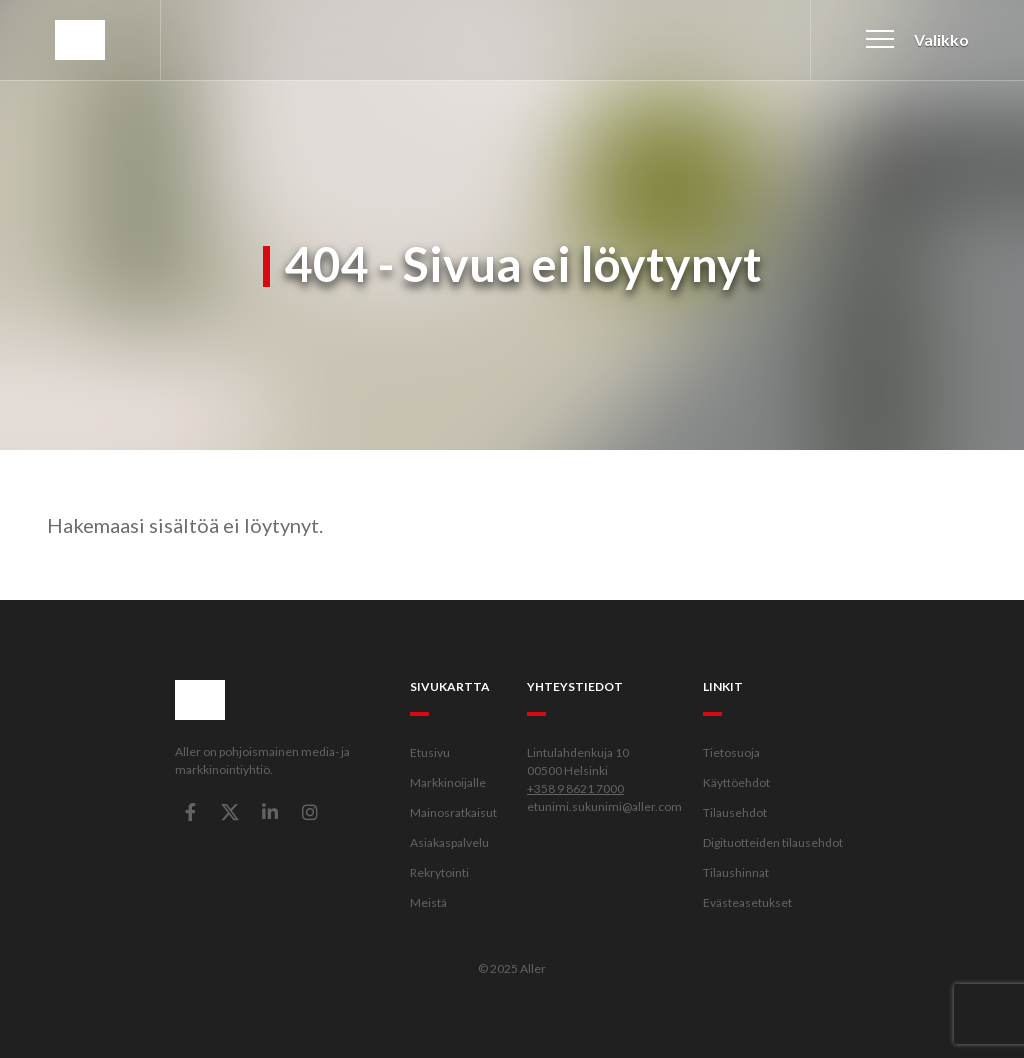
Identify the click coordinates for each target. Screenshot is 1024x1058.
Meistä (428, 902)
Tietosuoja (731, 752)
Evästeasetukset (747, 902)
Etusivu (430, 752)
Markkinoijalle (448, 782)
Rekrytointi (439, 872)
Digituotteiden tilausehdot (773, 842)
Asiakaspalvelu (449, 842)
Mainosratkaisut (453, 812)
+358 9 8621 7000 (575, 788)
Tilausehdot (735, 812)
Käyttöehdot (736, 782)
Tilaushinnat (736, 872)
